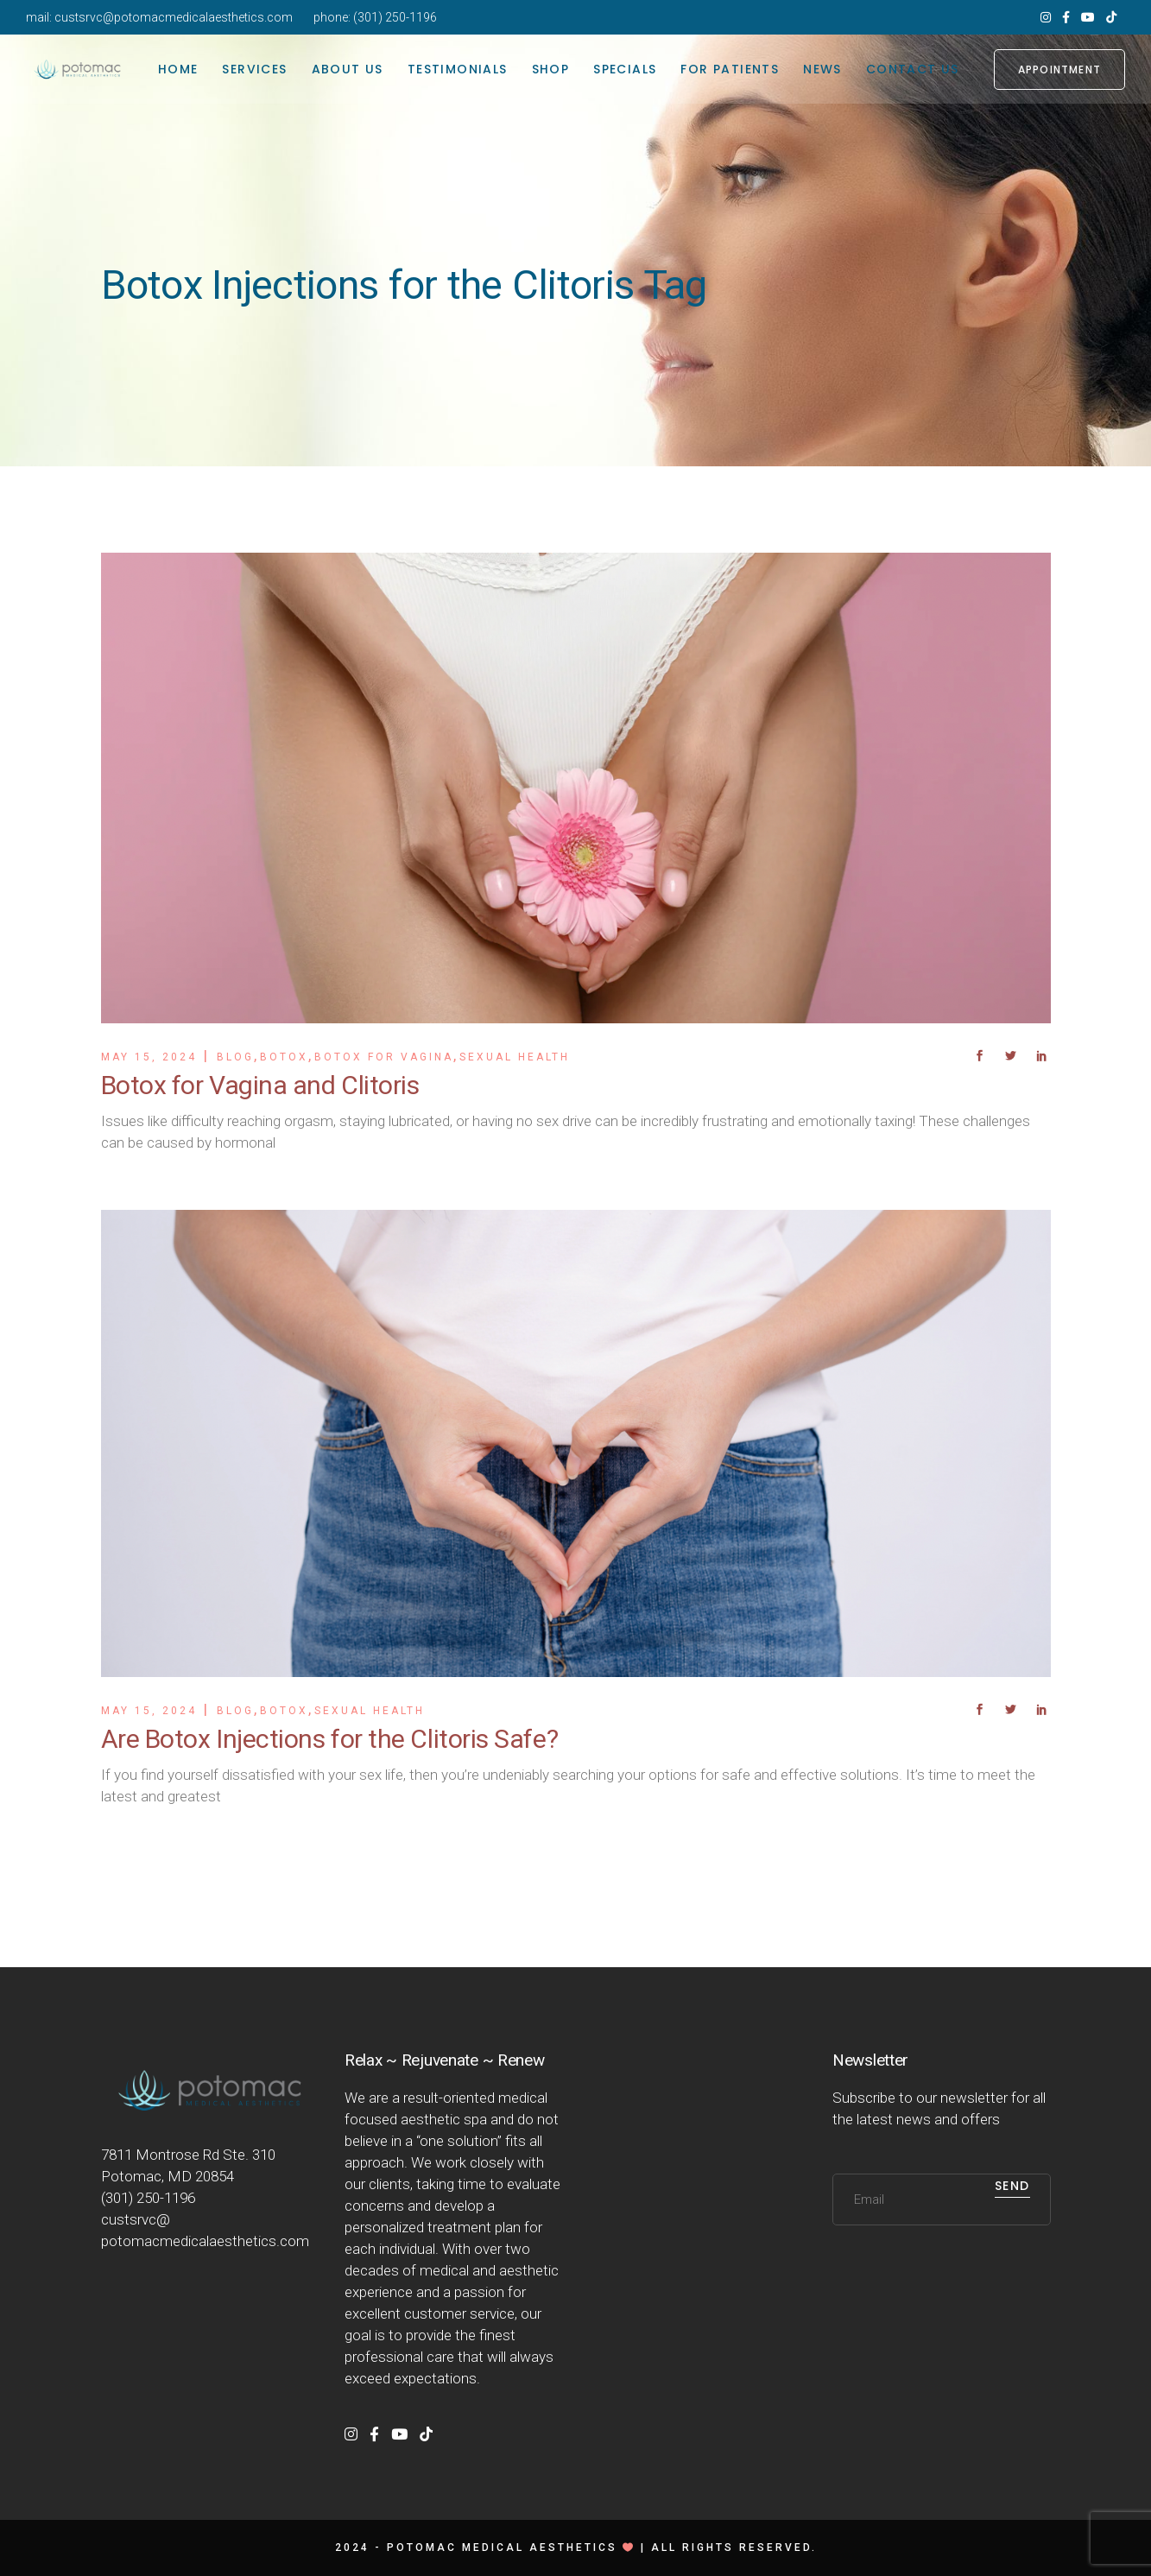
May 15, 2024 (149, 1057)
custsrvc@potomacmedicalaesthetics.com (173, 17)
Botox (284, 1057)
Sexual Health (514, 1057)
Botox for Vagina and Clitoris (260, 1085)
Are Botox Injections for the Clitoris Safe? (330, 1739)
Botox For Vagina (383, 1057)
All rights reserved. (734, 2547)
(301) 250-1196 (395, 17)
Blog (235, 1057)
